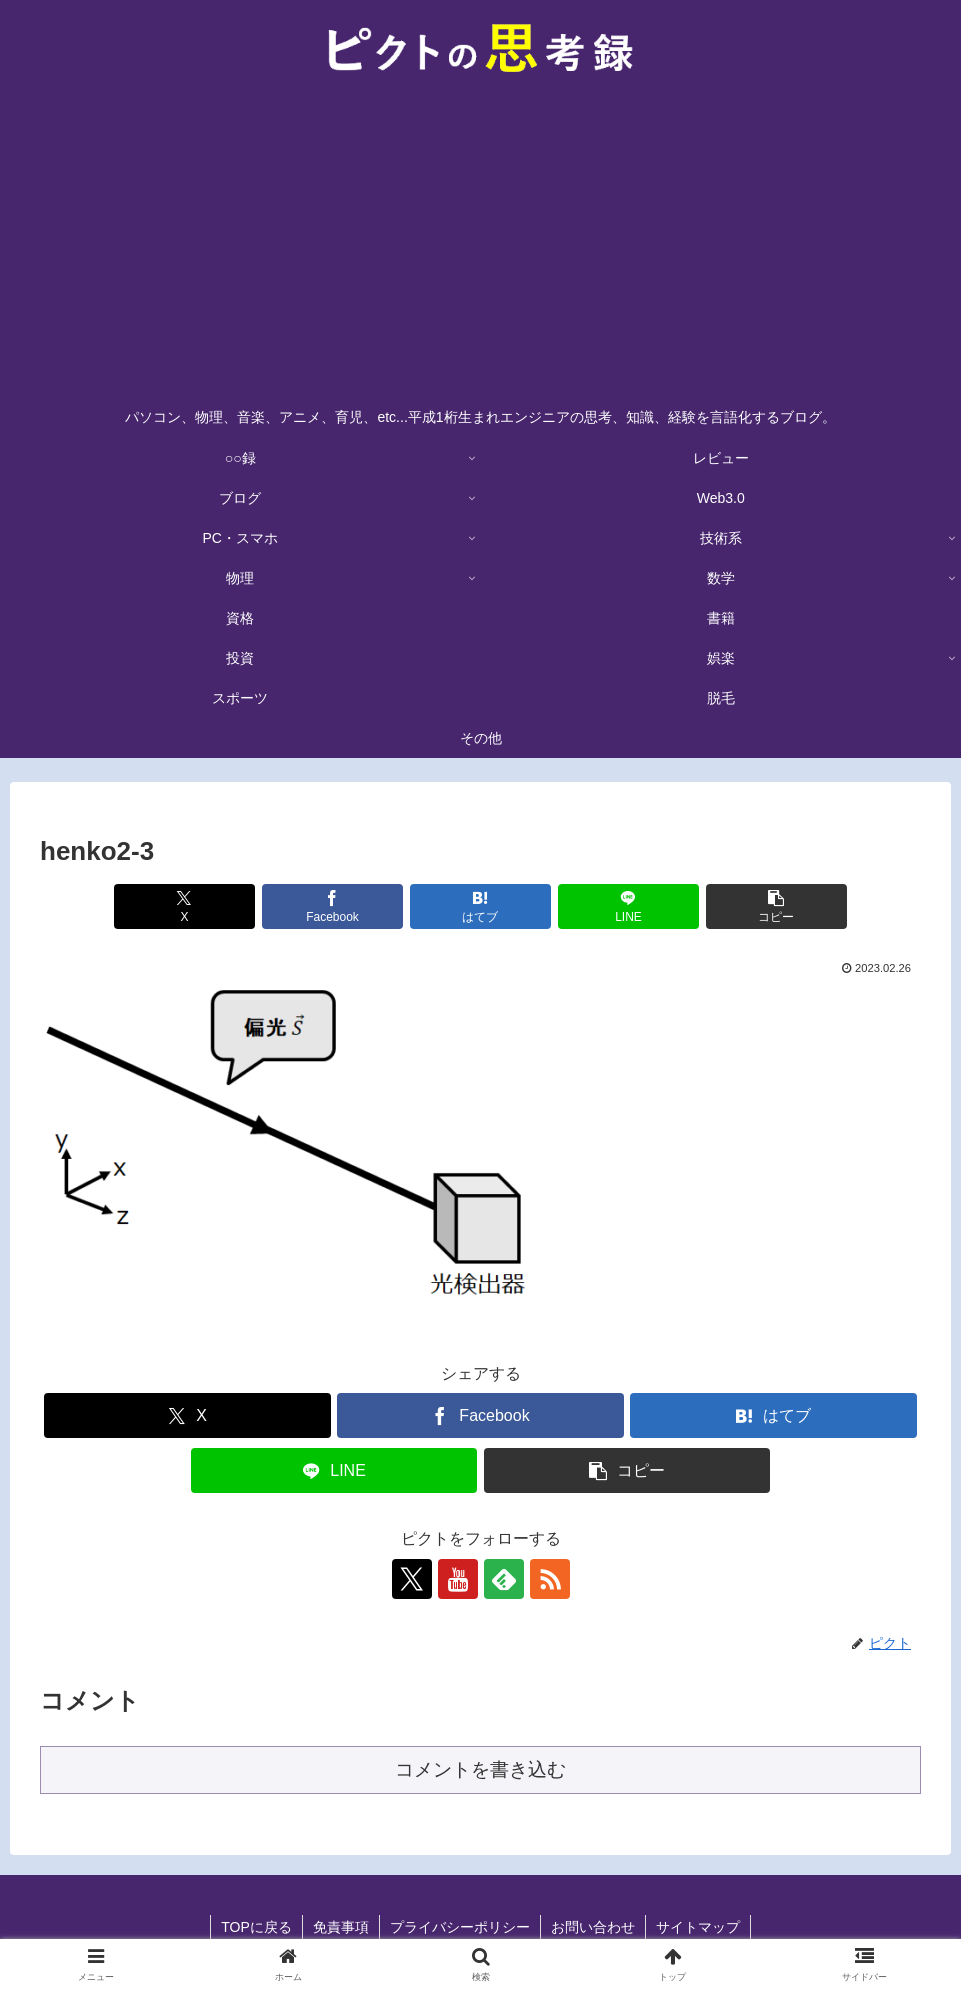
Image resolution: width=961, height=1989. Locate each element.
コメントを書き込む (480, 1769)
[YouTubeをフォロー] (458, 1579)
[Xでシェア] (184, 906)
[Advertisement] (480, 246)
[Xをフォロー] (412, 1579)
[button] (776, 906)
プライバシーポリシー (460, 1927)
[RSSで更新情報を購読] (550, 1579)
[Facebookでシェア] (332, 906)
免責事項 (341, 1927)
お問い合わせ (593, 1927)
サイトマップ (698, 1927)
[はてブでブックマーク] (480, 906)
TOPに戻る (256, 1927)
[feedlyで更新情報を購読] (504, 1579)
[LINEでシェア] (628, 906)
